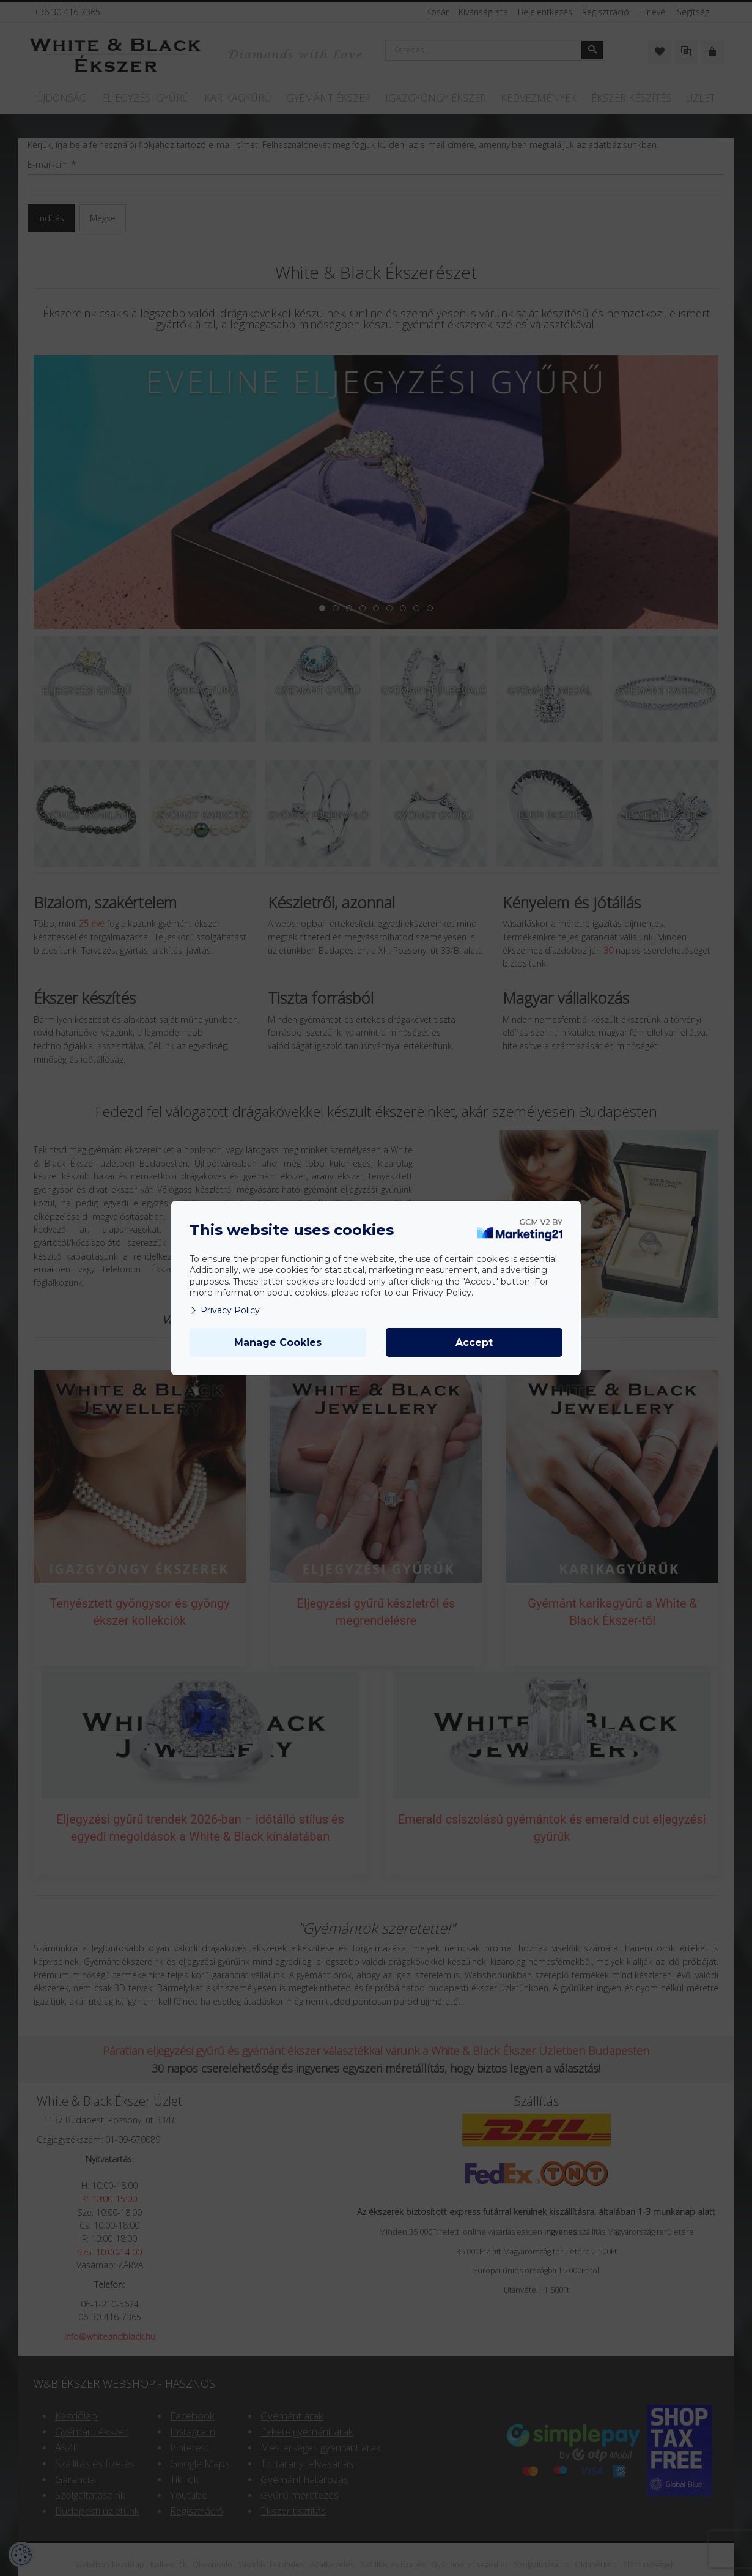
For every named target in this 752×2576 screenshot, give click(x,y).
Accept (474, 1342)
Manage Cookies (278, 1342)
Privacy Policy (225, 1310)
